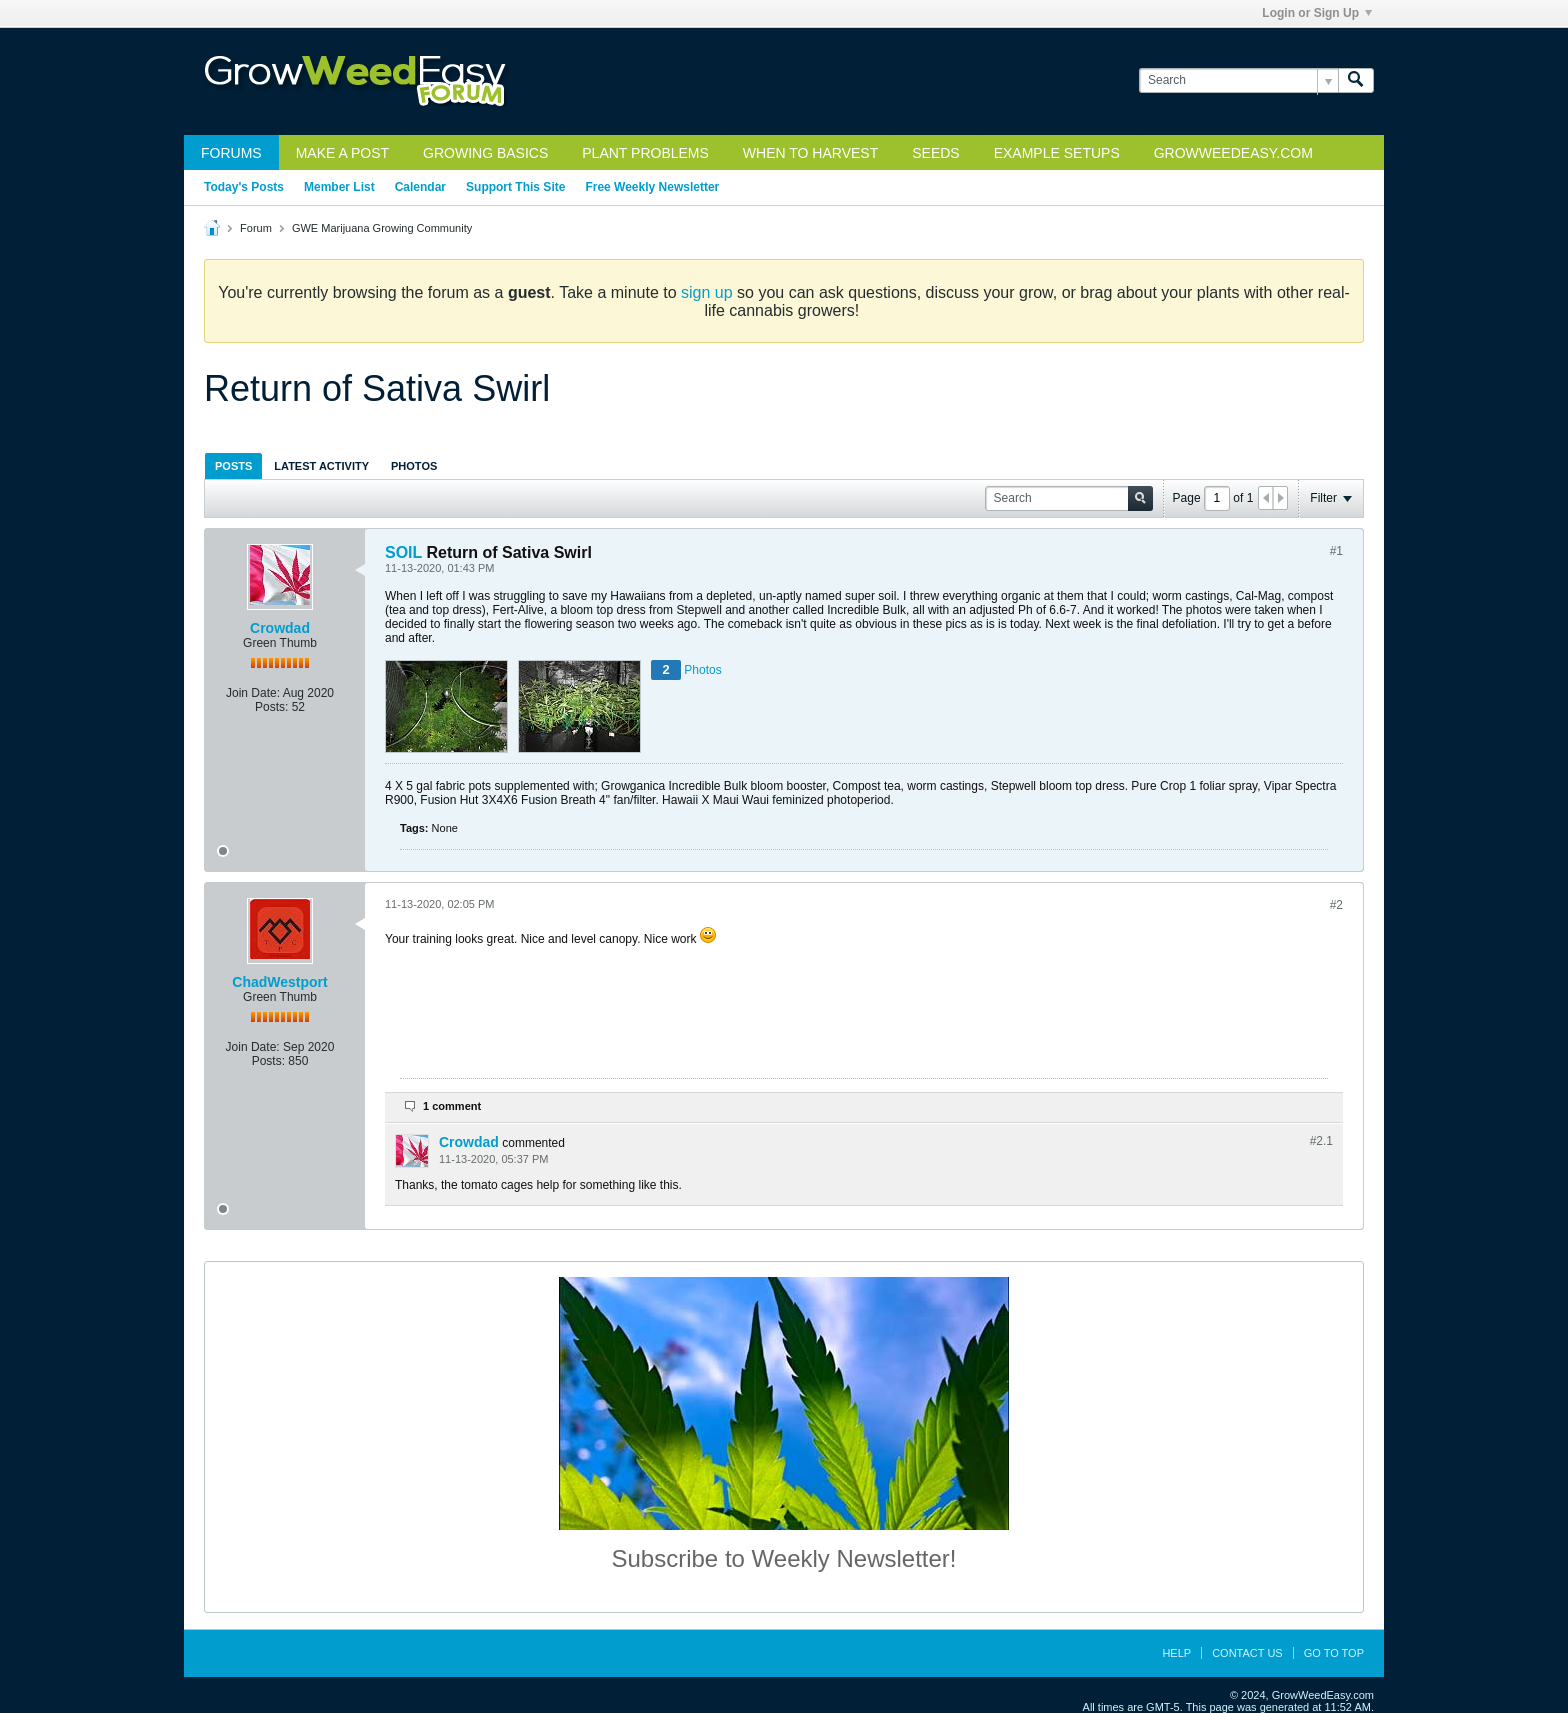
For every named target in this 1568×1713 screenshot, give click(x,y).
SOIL (403, 552)
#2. (1321, 1141)
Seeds (935, 153)
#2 (1336, 905)
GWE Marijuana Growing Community (382, 228)
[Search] (1238, 80)
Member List (339, 187)
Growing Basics (485, 153)
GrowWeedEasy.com (1233, 153)
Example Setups (1057, 153)
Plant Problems (645, 153)
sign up (707, 292)
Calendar (420, 187)
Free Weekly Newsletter (652, 187)
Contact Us (1247, 1653)
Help (1176, 1653)
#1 (1336, 551)
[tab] (233, 465)
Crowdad (280, 628)
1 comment (452, 1106)
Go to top (1334, 1653)
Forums (231, 153)
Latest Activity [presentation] (321, 466)
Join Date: (253, 693)
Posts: (271, 707)
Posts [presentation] (233, 466)
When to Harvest (810, 153)
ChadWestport (279, 982)
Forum (256, 228)
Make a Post (342, 153)
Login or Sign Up (1317, 13)
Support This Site (515, 187)
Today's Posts (244, 187)
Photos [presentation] (414, 466)
